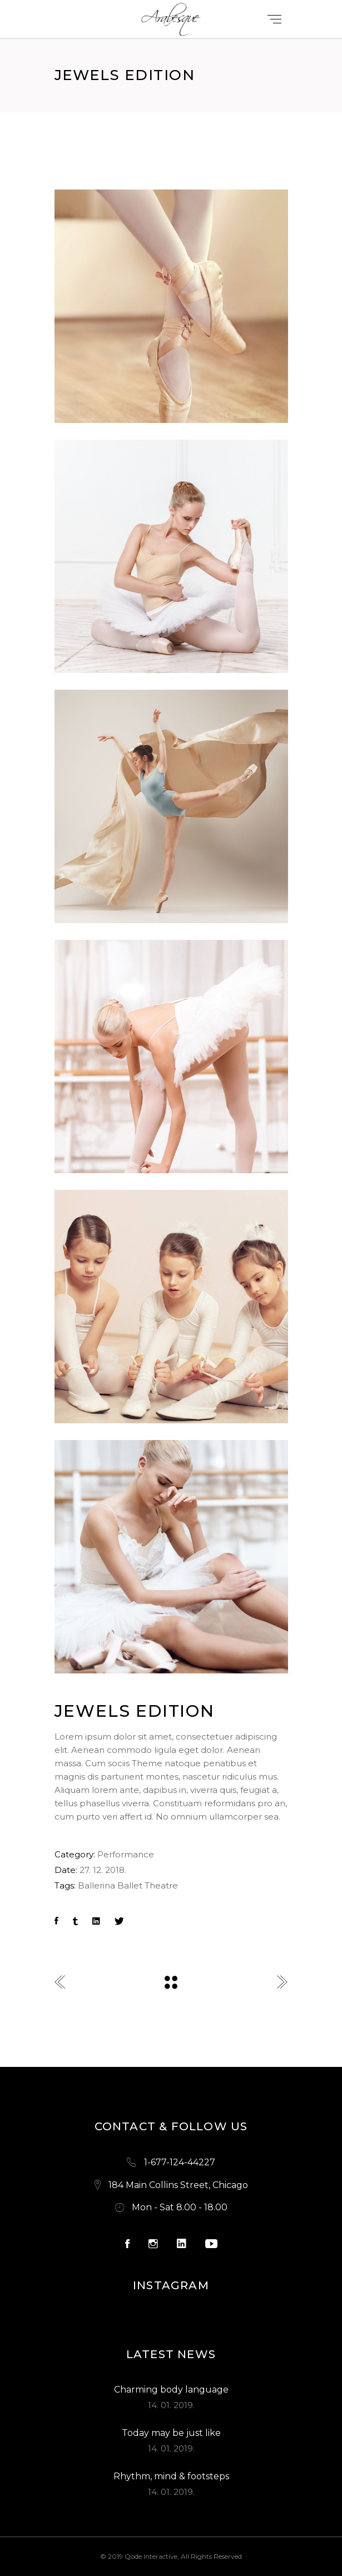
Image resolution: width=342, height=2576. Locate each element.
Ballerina (96, 1885)
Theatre (161, 1885)
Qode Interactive (151, 2556)
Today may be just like (171, 2433)
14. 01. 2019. (171, 2405)
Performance (125, 1854)
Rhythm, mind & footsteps (171, 2476)
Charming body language (171, 2389)
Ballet (129, 1885)
